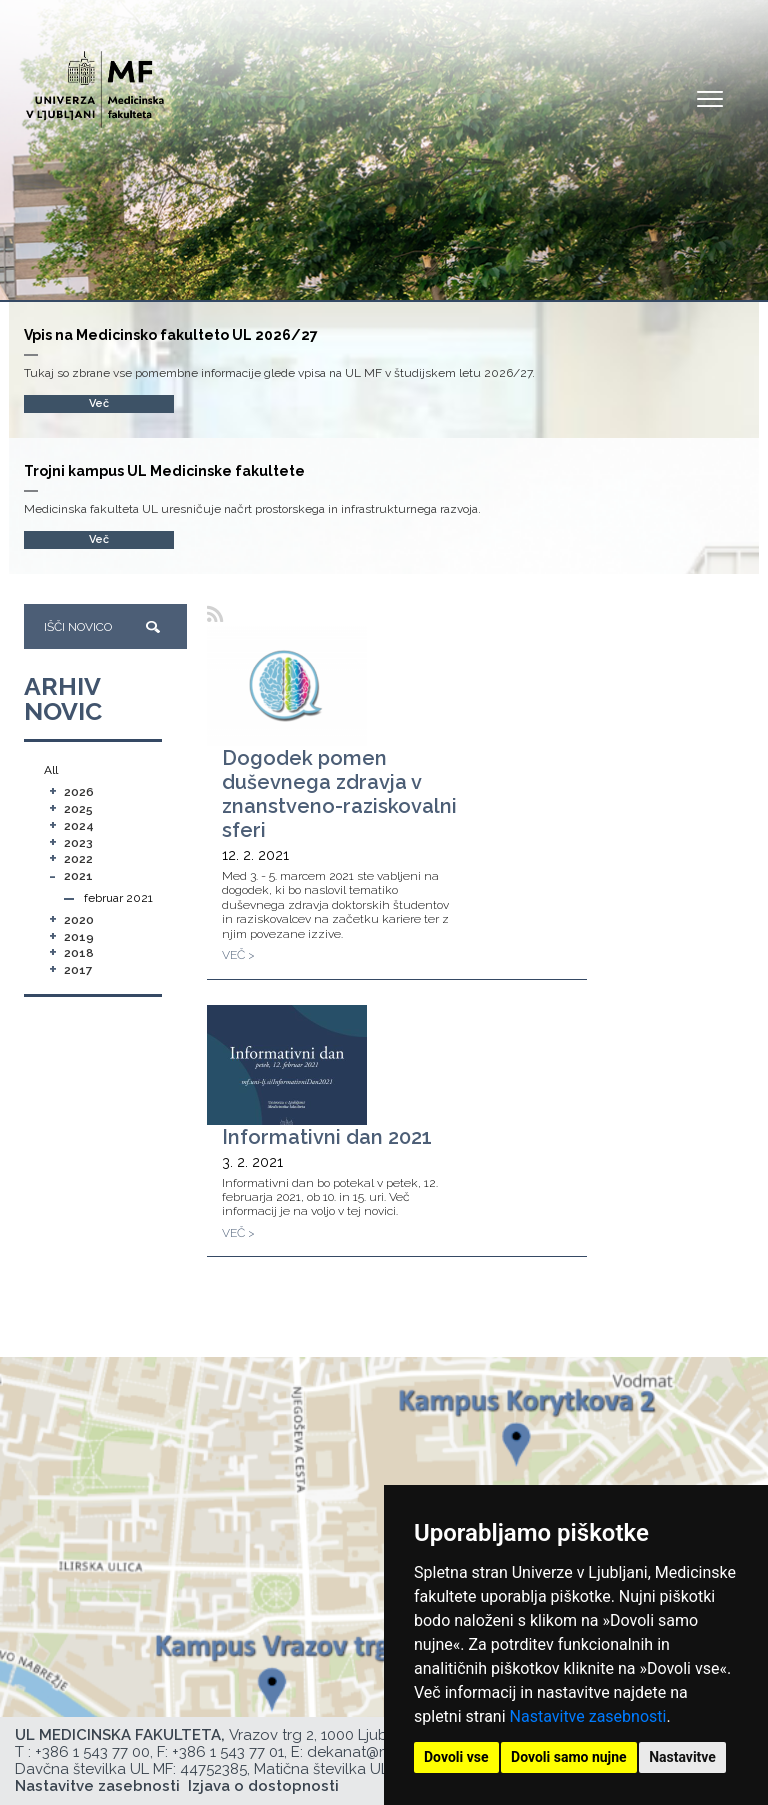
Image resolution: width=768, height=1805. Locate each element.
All (51, 770)
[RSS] (215, 614)
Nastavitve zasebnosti (588, 1716)
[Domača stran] (95, 80)
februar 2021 (118, 898)
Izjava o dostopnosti (263, 1786)
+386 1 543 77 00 (92, 1752)
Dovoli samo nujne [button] (569, 1757)
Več (99, 539)
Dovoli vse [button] (456, 1757)
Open (710, 98)
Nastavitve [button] (682, 1757)
